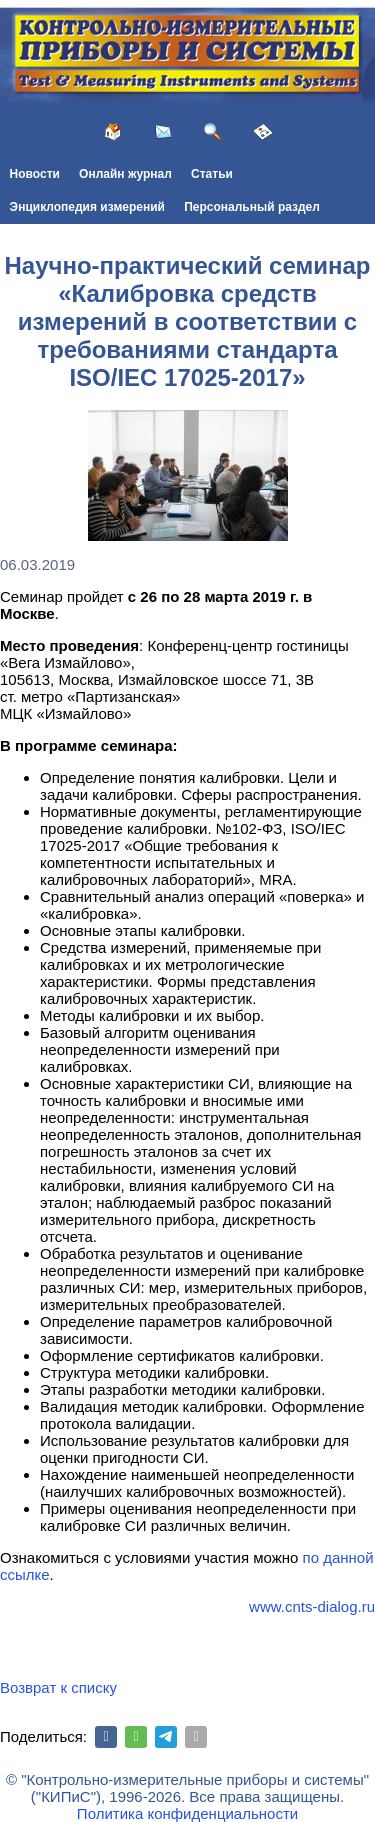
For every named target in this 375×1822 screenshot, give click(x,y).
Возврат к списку (58, 1687)
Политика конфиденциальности (187, 1813)
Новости (35, 174)
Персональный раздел (252, 207)
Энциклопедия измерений (87, 207)
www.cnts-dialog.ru (312, 1606)
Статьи (212, 174)
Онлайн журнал (125, 174)
